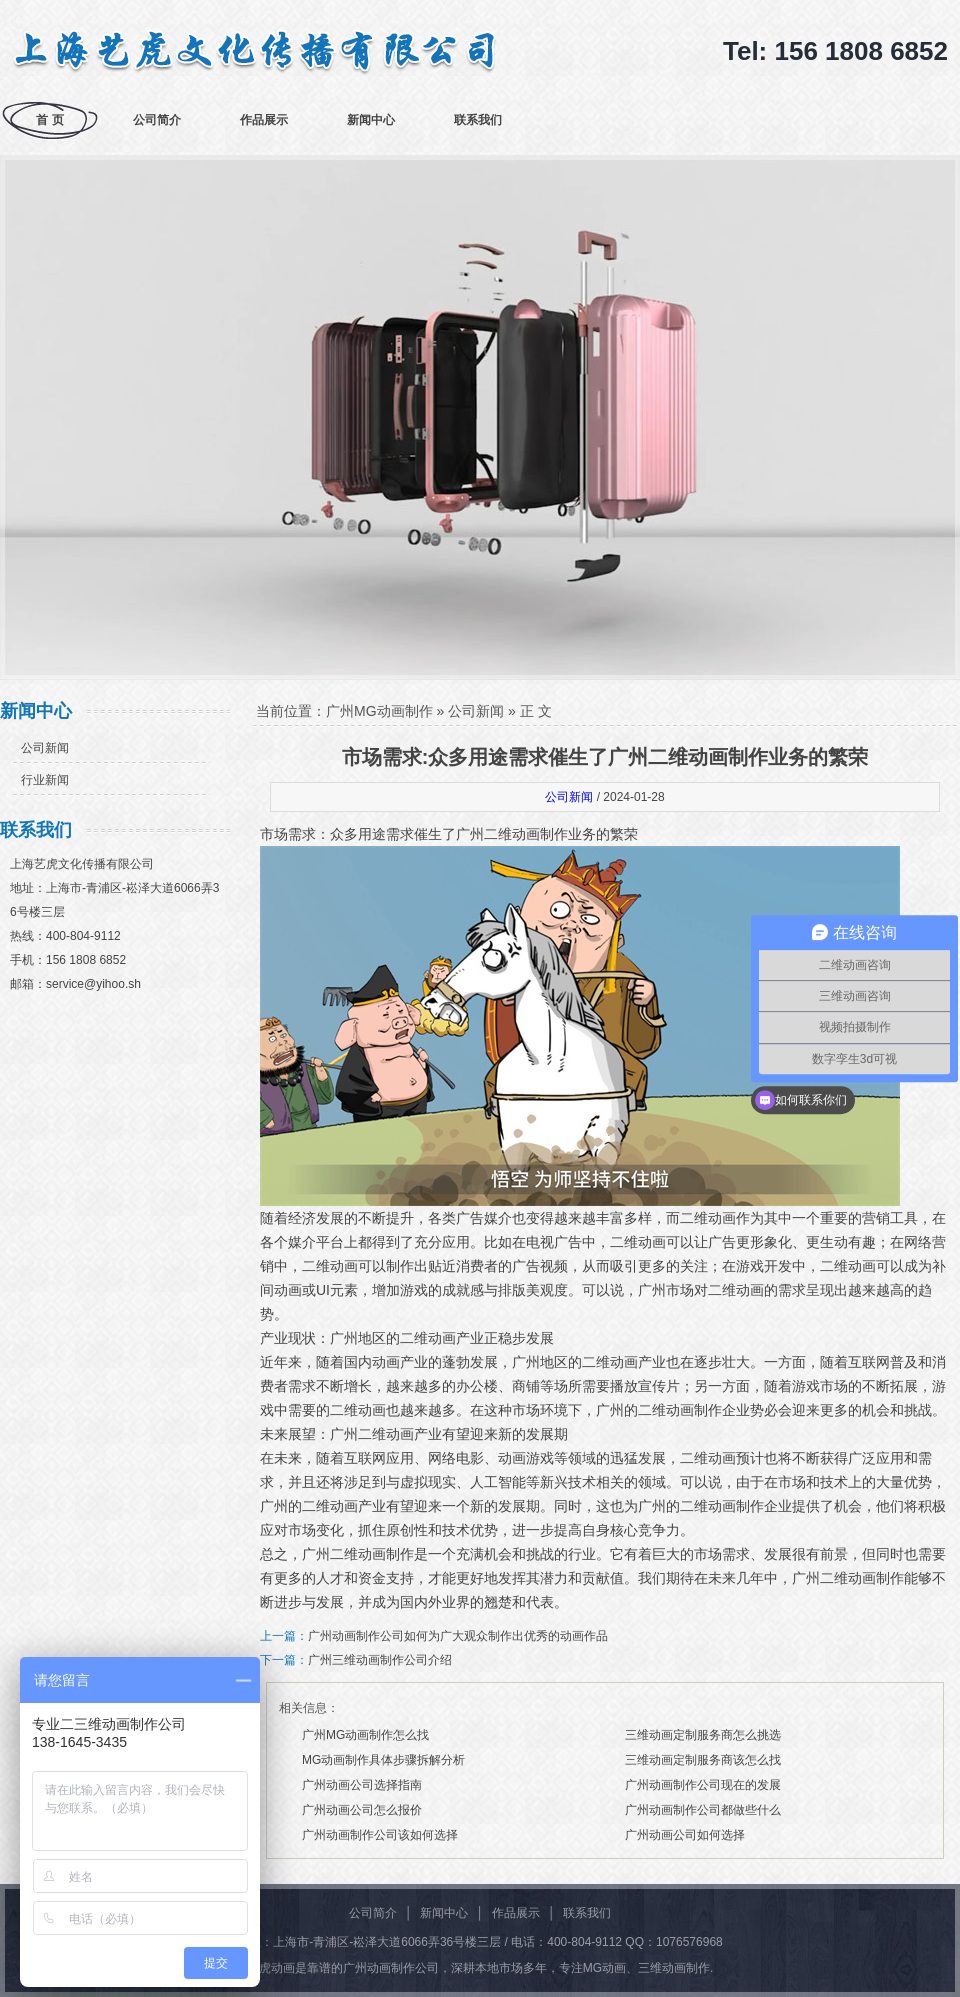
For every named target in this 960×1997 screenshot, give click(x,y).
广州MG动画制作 (379, 711)
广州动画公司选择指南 (362, 1785)
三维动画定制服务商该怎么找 (703, 1760)
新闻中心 (371, 120)
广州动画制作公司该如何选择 (380, 1835)
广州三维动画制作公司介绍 (380, 1660)
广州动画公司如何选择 (685, 1835)
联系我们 (478, 120)
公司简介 (157, 120)
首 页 (49, 120)
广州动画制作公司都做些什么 (703, 1810)
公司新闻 (45, 748)
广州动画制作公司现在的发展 (703, 1785)
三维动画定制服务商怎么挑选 (703, 1735)
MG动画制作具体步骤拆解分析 (383, 1760)
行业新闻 (45, 780)
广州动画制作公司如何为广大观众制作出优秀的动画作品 (458, 1636)
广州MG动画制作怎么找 (365, 1735)
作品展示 (264, 120)
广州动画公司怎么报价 (362, 1810)
